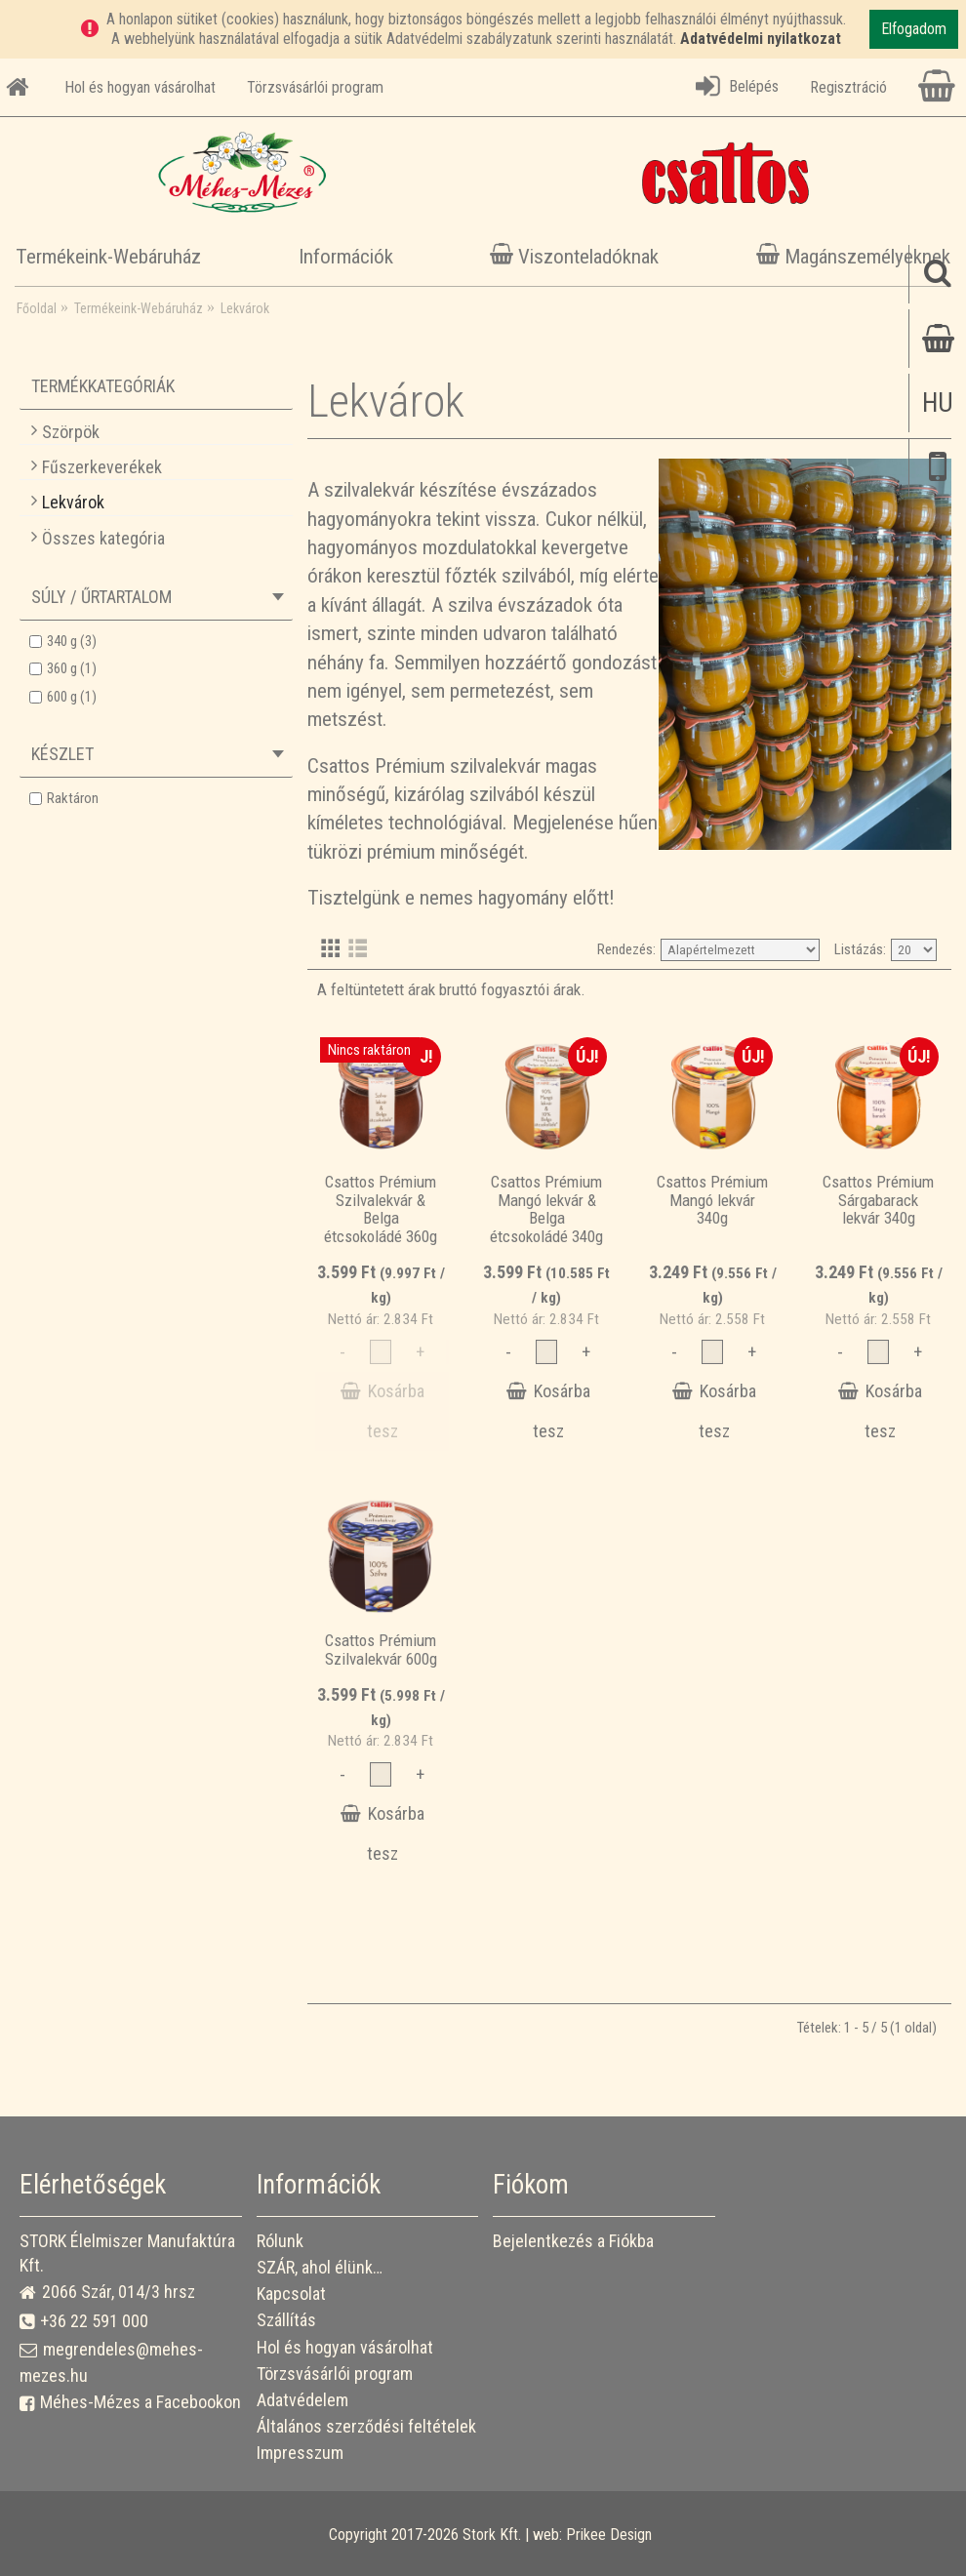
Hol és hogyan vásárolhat (345, 2347)
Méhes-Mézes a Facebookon (130, 2403)
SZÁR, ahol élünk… (319, 2267)
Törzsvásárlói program (335, 2373)
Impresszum (300, 2452)
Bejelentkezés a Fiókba (573, 2241)
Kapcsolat (291, 2293)
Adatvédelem (302, 2400)
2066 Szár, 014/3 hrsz (107, 2292)
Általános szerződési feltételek (366, 2426)
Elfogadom (913, 29)
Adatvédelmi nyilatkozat (760, 38)
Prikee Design (609, 2534)
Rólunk (280, 2241)
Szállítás (286, 2320)
